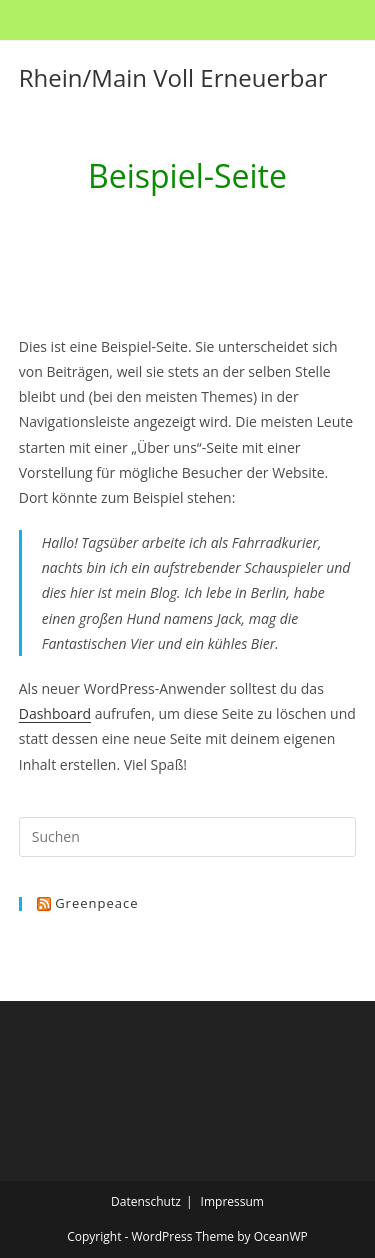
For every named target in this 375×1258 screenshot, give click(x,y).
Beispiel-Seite (203, 228)
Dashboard (55, 713)
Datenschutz (146, 1201)
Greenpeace (96, 903)
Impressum (232, 1201)
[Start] (137, 228)
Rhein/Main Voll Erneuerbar (173, 77)
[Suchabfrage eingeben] (188, 837)
